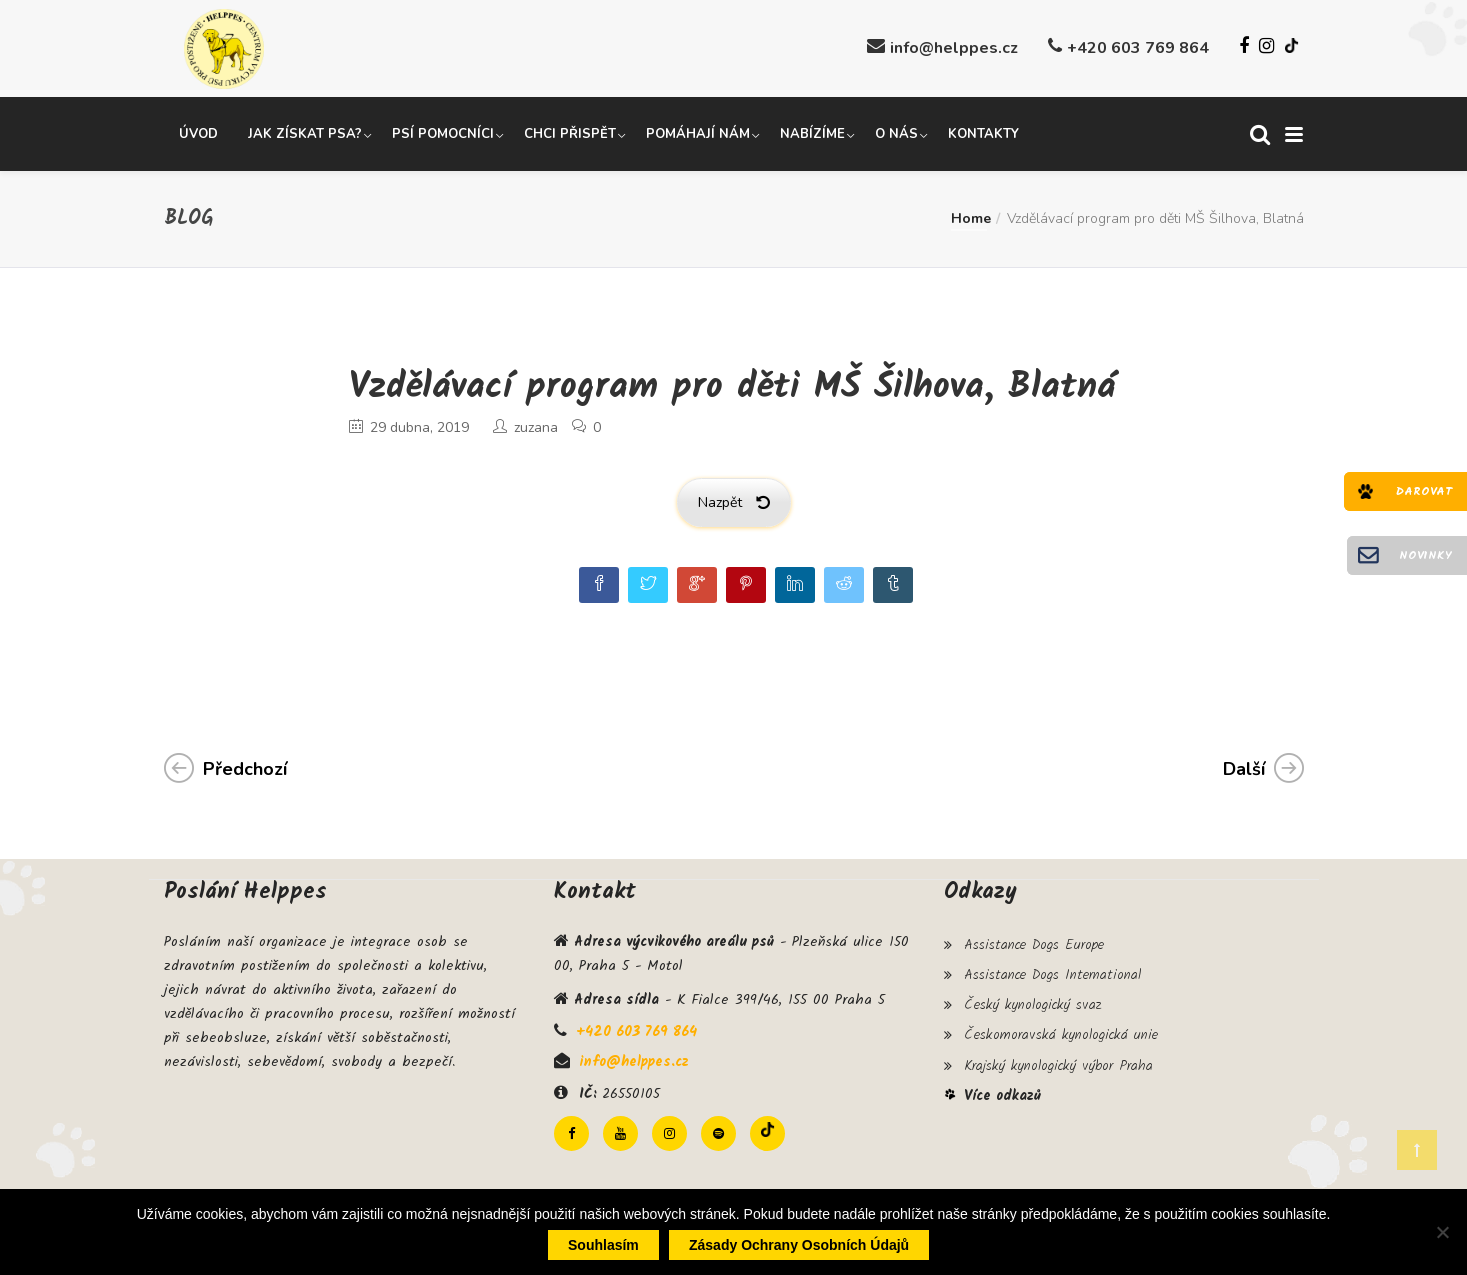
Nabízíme (812, 133)
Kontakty (983, 133)
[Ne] (1442, 1232)
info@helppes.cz (954, 48)
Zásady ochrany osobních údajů (799, 1245)
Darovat (1424, 491)
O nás (896, 133)
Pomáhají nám (698, 133)
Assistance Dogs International (1052, 972)
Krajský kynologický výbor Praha (1058, 1059)
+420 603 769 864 (1138, 48)
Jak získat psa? (305, 133)
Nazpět (734, 501)
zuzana (536, 426)
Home (971, 217)
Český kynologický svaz (1032, 1001)
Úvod (198, 133)
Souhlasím (603, 1245)
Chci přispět (570, 133)
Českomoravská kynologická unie (1061, 1030)
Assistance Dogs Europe (1034, 943)
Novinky (1425, 555)
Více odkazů (1002, 1089)
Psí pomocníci (443, 133)
